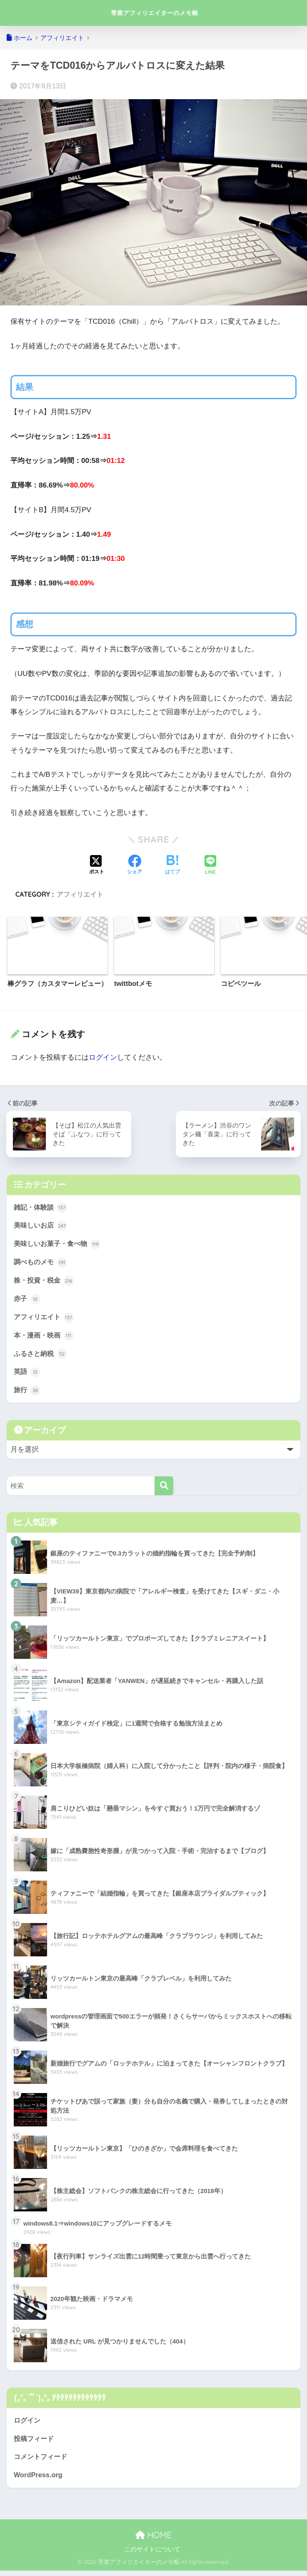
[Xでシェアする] (96, 865)
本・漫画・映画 (45, 1338)
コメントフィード (42, 2462)
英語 (27, 1375)
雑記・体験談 (42, 1208)
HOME (153, 2540)
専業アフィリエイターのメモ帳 (154, 13)
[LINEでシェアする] (210, 865)
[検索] (164, 1489)
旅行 (27, 1394)
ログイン (103, 1057)
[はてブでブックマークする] (172, 865)
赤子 (27, 1301)
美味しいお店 (42, 1226)
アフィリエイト (80, 894)
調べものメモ (42, 1263)
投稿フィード (35, 2443)
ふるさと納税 (42, 1357)
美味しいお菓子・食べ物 (59, 1245)
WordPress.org (39, 2480)
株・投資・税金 (45, 1282)
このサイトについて (152, 2554)
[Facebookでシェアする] (134, 865)
